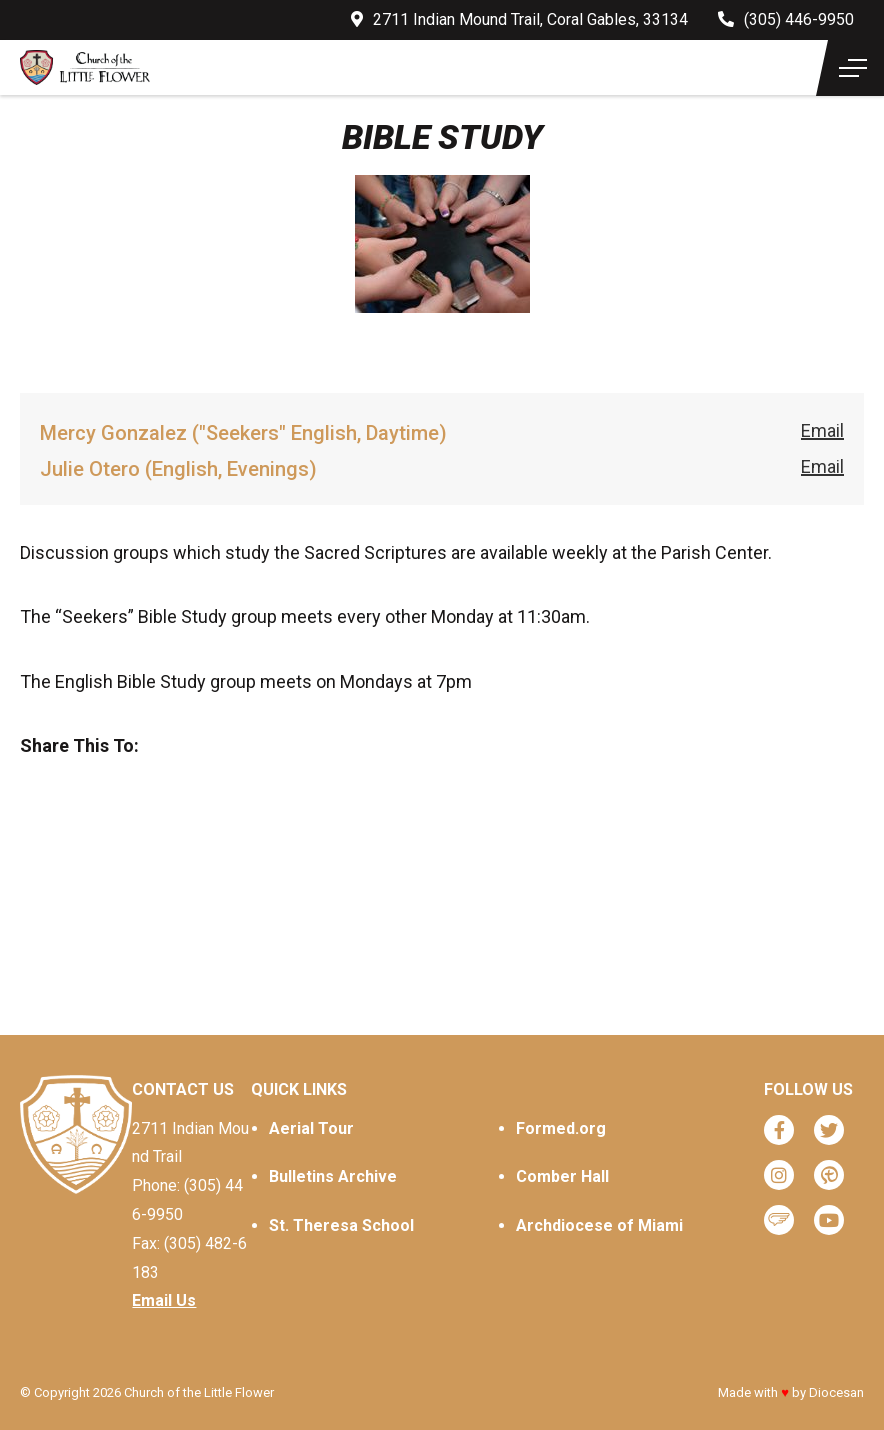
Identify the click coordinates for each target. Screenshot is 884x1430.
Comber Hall (562, 1176)
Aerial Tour (311, 1128)
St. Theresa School (341, 1225)
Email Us (164, 1300)
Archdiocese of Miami (599, 1225)
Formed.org (561, 1128)
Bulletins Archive (333, 1176)
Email (822, 430)
